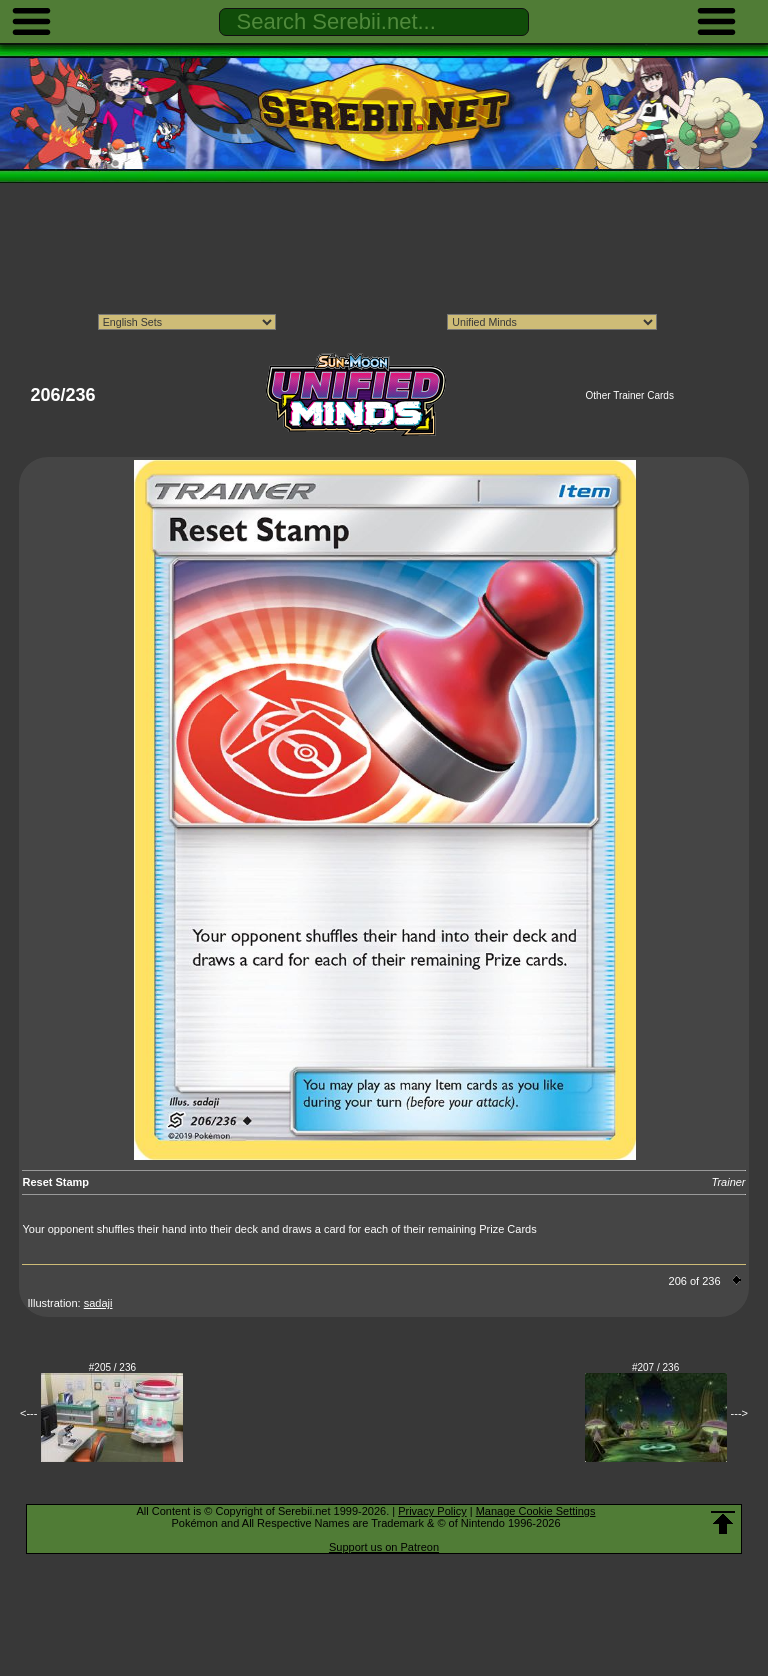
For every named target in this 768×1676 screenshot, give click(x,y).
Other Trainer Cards (630, 395)
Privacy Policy (432, 1511)
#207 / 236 (655, 1367)
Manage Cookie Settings (536, 1511)
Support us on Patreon (384, 1547)
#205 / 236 (112, 1367)
